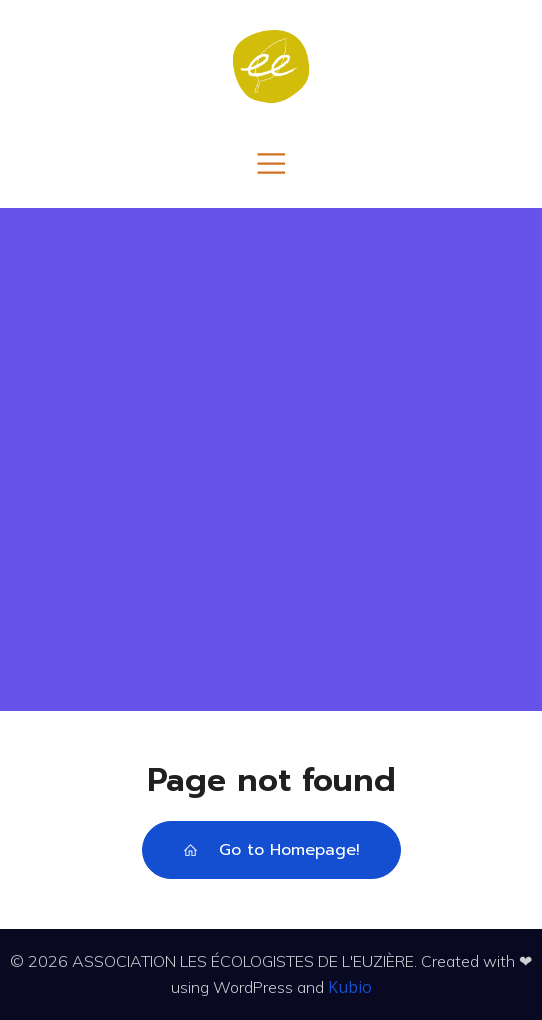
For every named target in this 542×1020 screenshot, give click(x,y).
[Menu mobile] (271, 162)
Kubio (350, 987)
